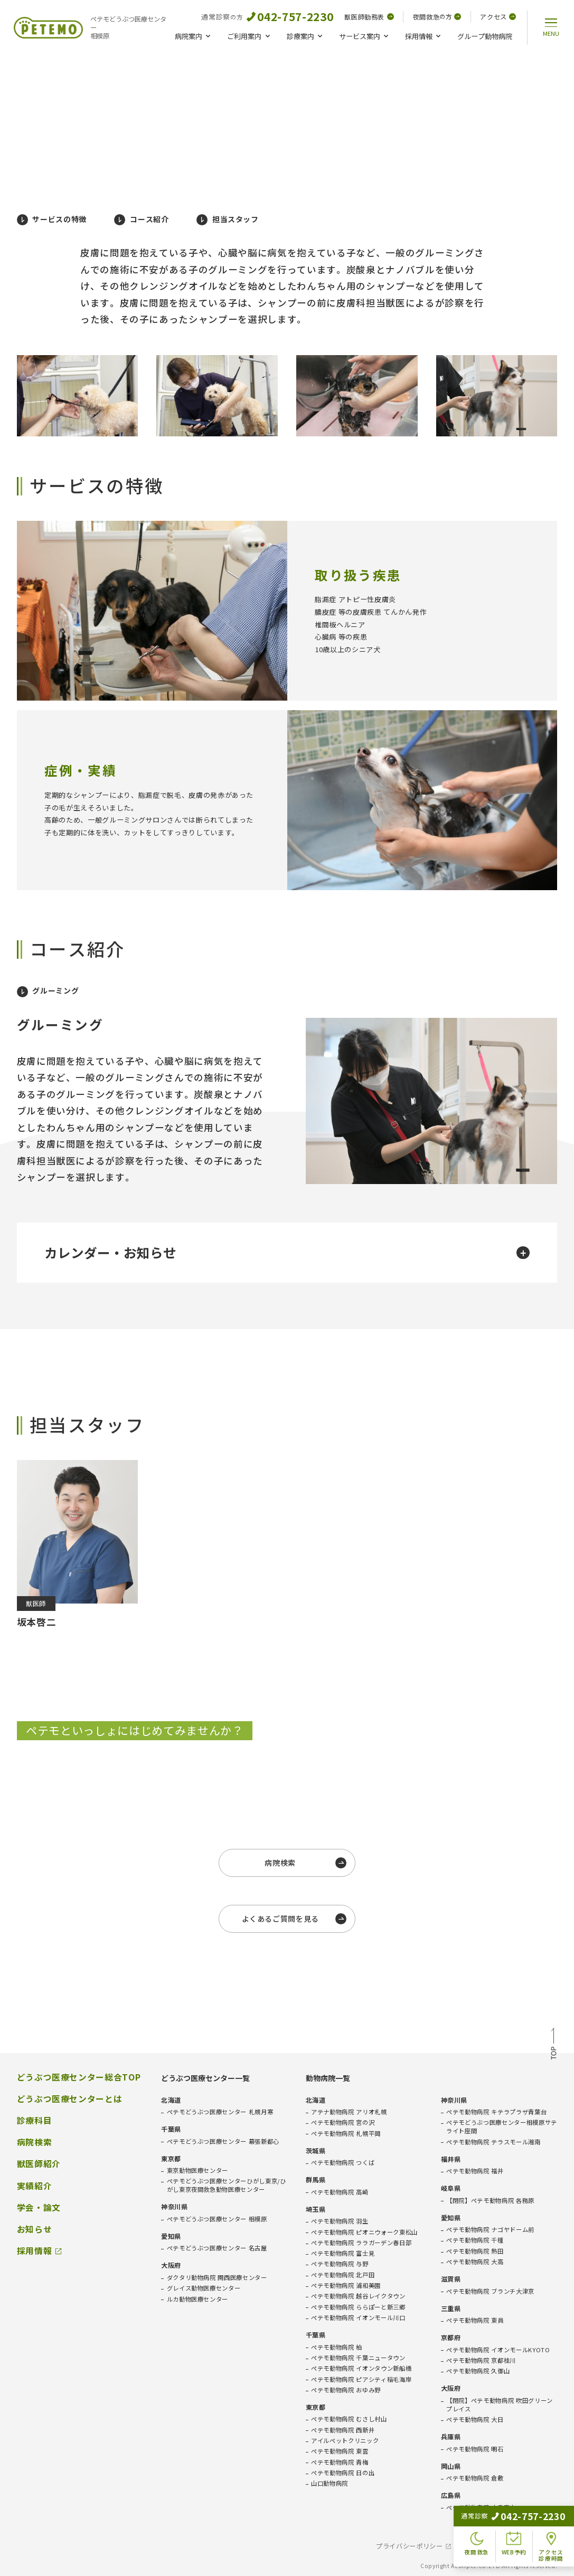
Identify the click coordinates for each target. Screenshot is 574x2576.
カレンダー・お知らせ (287, 1252)
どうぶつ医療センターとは (70, 2099)
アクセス (498, 17)
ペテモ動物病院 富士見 (342, 2253)
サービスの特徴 (52, 220)
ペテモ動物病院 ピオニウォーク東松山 (364, 2232)
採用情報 (418, 36)
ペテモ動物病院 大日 (475, 2420)
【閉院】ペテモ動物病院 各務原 (490, 2201)
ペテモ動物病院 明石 (475, 2449)
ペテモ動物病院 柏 (336, 2347)
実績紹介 (34, 2186)
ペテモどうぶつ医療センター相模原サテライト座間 (501, 2127)
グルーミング (48, 991)
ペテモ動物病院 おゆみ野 (346, 2390)
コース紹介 (141, 220)
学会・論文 (39, 2208)
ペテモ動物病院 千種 (475, 2240)
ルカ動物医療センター (198, 2299)
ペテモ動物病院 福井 (475, 2171)
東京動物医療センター (198, 2170)
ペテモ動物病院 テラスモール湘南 (493, 2142)
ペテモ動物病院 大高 (475, 2262)
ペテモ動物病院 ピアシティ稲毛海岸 (361, 2379)
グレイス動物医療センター (204, 2288)
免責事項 (478, 2546)
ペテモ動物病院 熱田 (475, 2251)
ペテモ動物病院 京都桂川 (481, 2360)
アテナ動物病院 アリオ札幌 (349, 2112)
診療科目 (34, 2120)
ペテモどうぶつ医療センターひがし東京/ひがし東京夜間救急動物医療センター (226, 2185)
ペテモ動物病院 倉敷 (475, 2478)
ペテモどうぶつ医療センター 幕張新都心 (223, 2141)
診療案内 (300, 36)
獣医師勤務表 (368, 17)
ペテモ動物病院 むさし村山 (349, 2419)
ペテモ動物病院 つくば (342, 2163)
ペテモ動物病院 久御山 (478, 2371)
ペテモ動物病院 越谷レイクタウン (358, 2296)
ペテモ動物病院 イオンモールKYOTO (498, 2350)
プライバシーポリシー (409, 2546)
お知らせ (34, 2229)
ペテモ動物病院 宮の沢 (342, 2122)
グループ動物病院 (484, 36)
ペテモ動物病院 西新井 (342, 2430)
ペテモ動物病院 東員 (475, 2320)
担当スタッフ (227, 220)
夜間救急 (437, 16)
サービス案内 (359, 36)
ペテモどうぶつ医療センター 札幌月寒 (220, 2112)
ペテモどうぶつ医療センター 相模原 (217, 2219)
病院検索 (34, 2142)
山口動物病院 (329, 2483)
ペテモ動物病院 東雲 (340, 2451)
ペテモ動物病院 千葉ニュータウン (358, 2358)
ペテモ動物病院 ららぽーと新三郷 (358, 2307)
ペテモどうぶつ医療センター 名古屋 (217, 2248)
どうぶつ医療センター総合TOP (79, 2077)
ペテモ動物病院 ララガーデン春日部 (361, 2243)
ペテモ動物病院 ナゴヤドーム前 (490, 2230)
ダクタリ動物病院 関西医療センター (217, 2278)
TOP (553, 2045)
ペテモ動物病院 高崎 (340, 2192)
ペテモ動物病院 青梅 (340, 2462)
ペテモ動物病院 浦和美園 (346, 2285)
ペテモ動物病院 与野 (340, 2264)
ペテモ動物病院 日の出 (342, 2473)
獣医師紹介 (39, 2164)
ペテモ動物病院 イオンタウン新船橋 (361, 2368)
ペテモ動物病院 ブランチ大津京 (490, 2291)
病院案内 (188, 36)
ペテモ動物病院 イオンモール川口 (358, 2318)
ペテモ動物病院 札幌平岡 (346, 2134)
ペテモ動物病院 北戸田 (342, 2275)
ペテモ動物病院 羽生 (340, 2221)
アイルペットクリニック (345, 2441)
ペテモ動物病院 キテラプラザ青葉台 (496, 2112)
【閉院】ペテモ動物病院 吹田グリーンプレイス (499, 2405)
